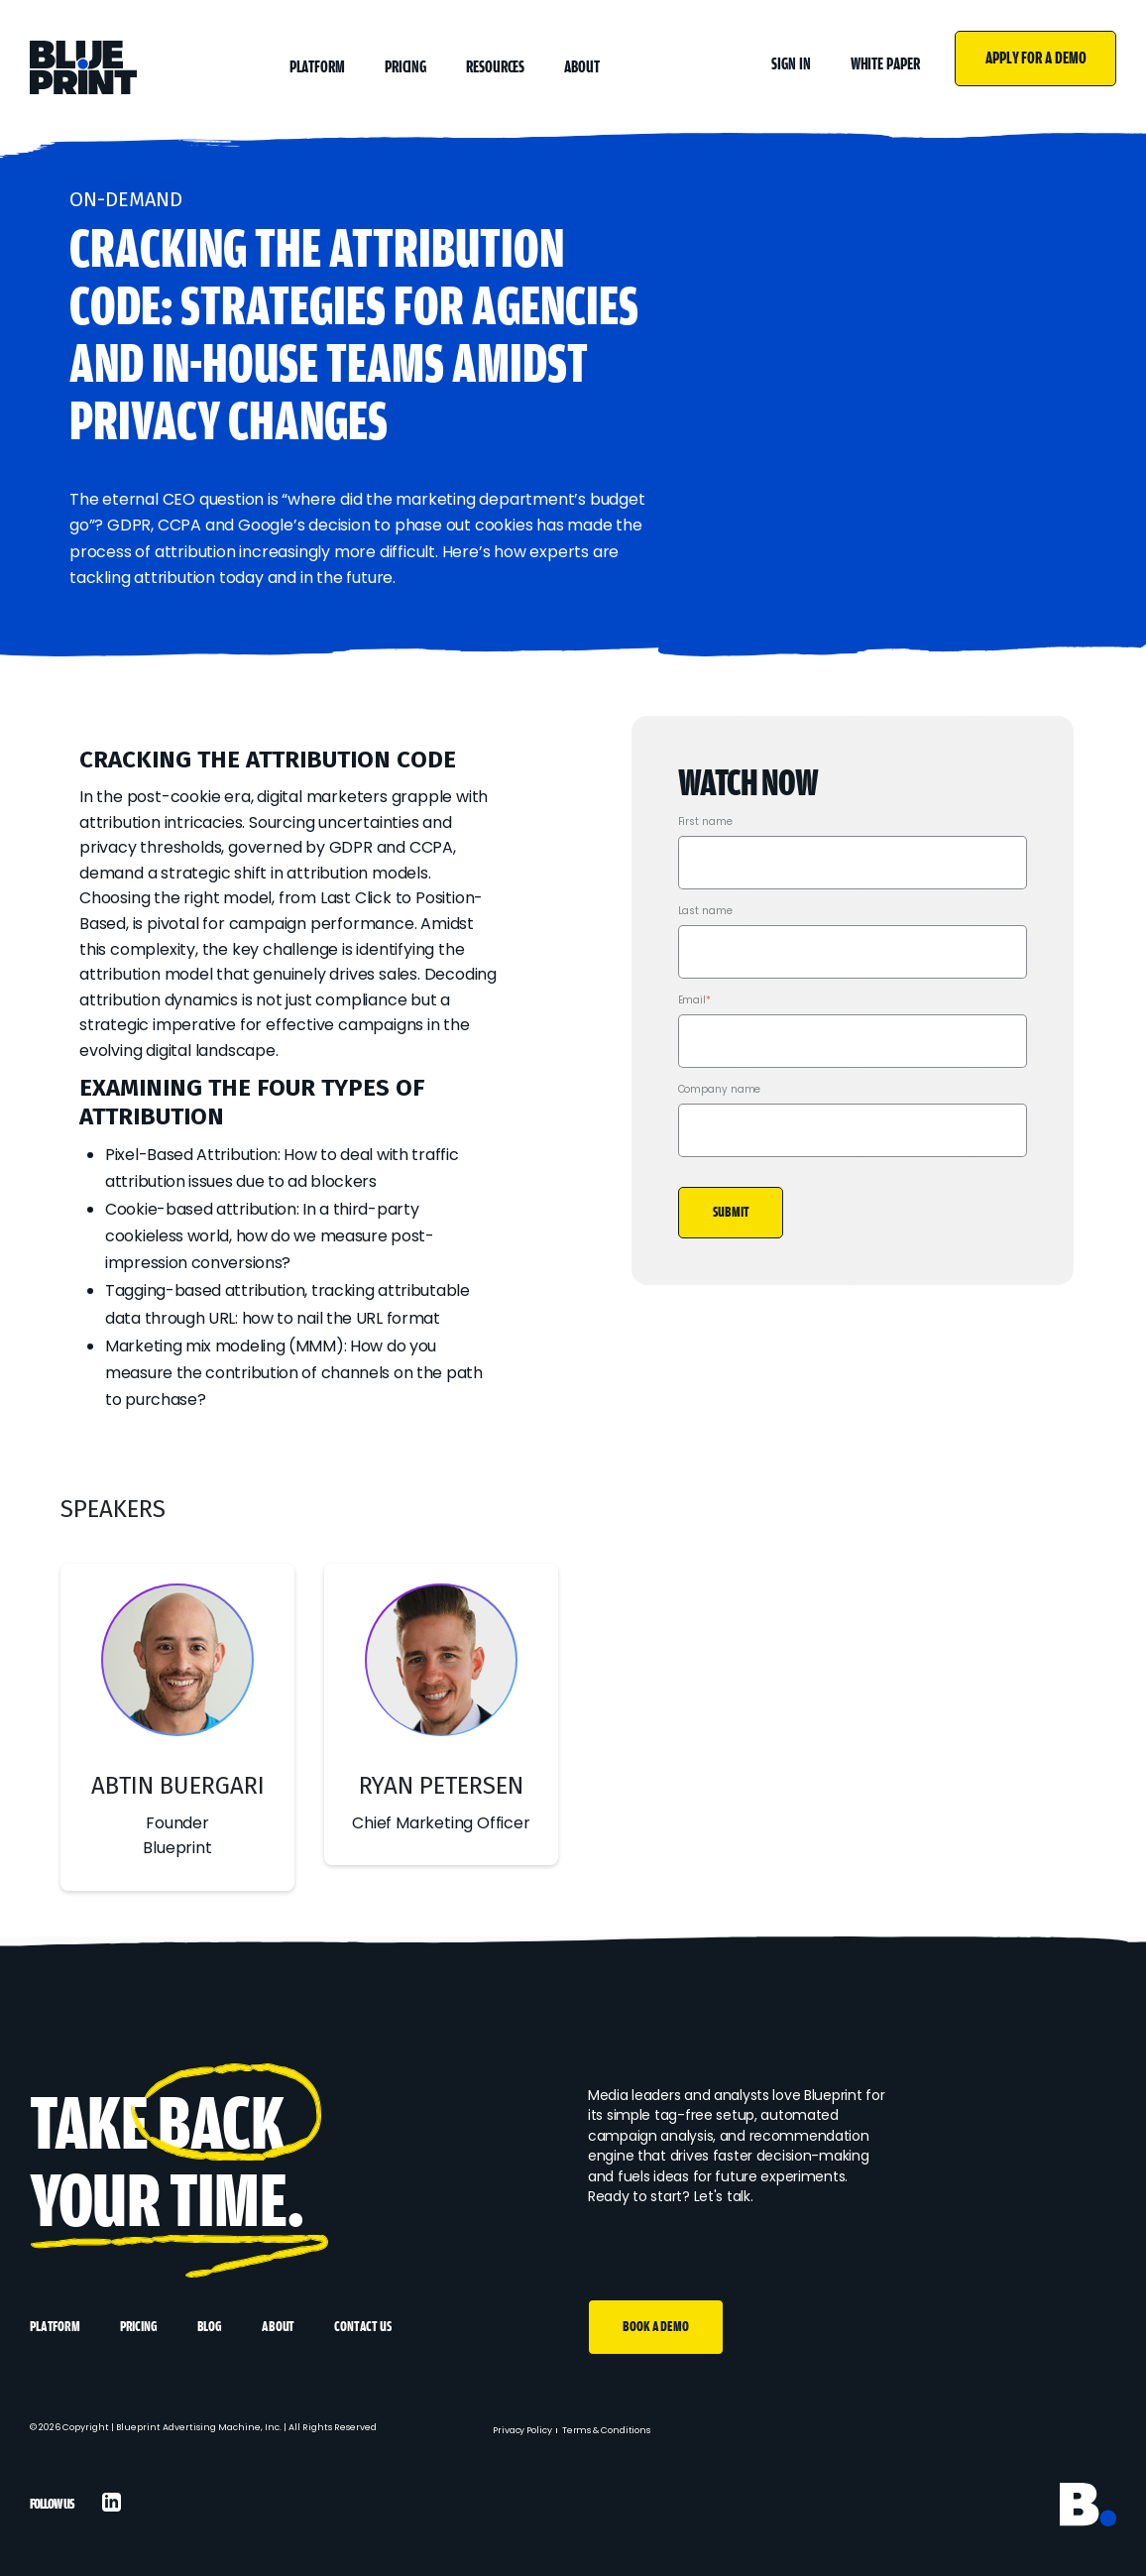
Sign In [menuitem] (790, 64)
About (582, 67)
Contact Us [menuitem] (362, 2327)
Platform (317, 67)
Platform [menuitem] (55, 2327)
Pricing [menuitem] (139, 2327)
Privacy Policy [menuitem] (522, 2430)
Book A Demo (656, 2326)
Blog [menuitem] (209, 2327)
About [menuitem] (278, 2327)
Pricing (405, 67)
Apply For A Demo (1035, 58)
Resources (495, 67)
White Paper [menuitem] (885, 64)
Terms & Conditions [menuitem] (606, 2430)
